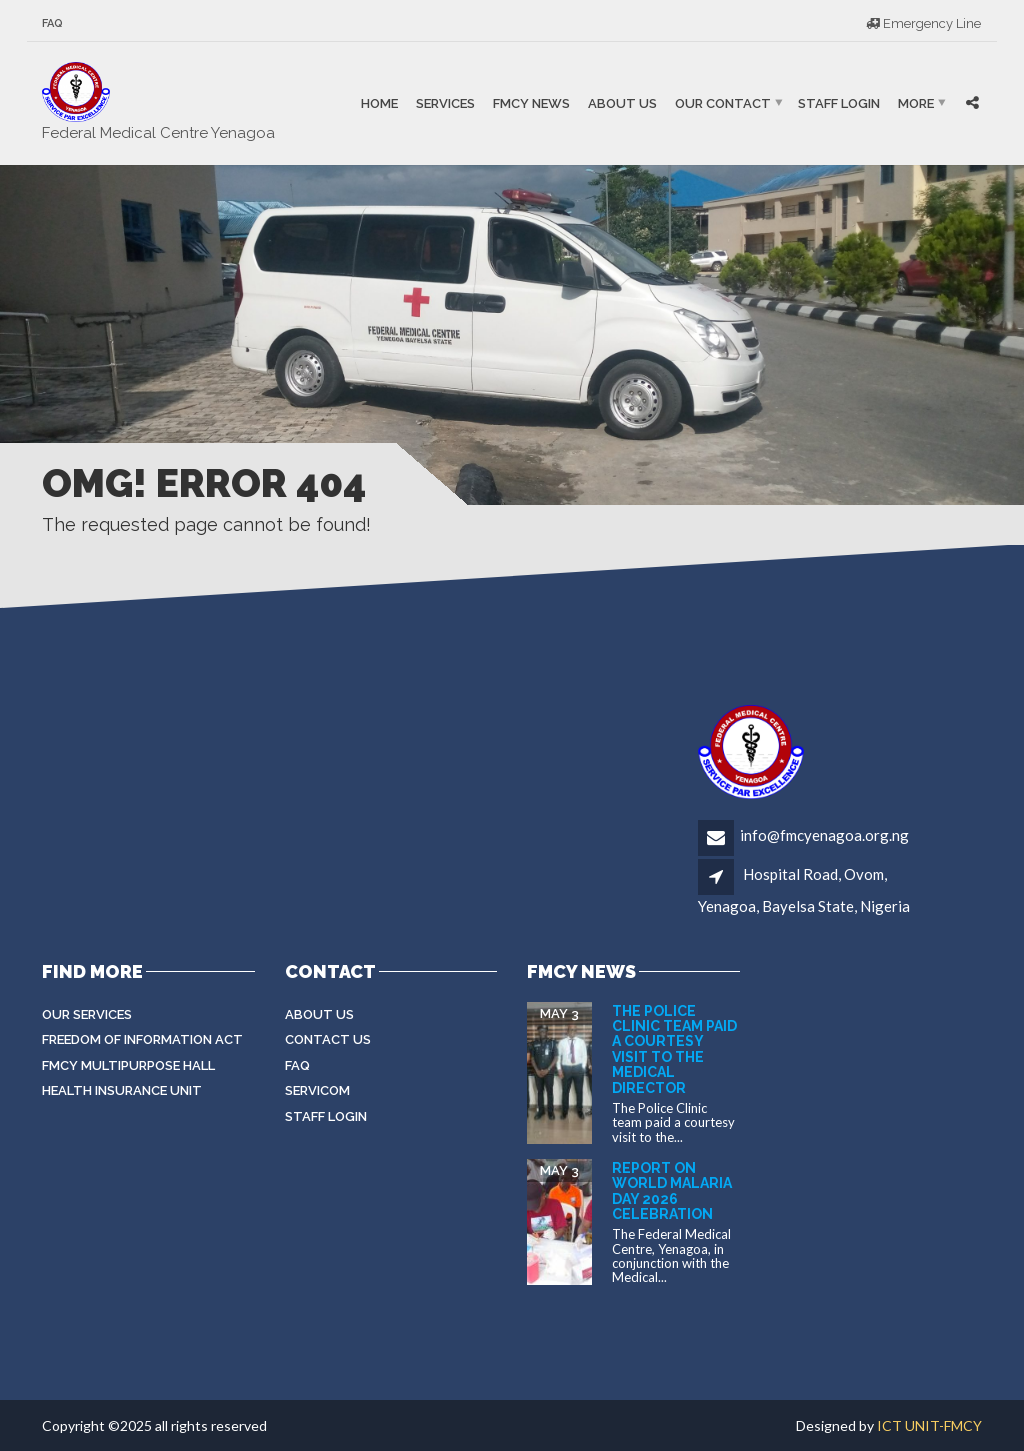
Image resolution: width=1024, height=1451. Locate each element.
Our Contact (723, 103)
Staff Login (839, 103)
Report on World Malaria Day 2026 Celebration (672, 1191)
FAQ (52, 23)
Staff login (326, 1116)
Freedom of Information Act (142, 1039)
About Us (622, 103)
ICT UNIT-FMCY (929, 1425)
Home (379, 103)
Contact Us (328, 1039)
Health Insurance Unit (122, 1090)
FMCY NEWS (531, 103)
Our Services (87, 1014)
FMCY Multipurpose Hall (128, 1065)
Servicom (317, 1090)
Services (445, 103)
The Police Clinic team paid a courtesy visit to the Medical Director (674, 1049)
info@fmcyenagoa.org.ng (824, 835)
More (916, 103)
